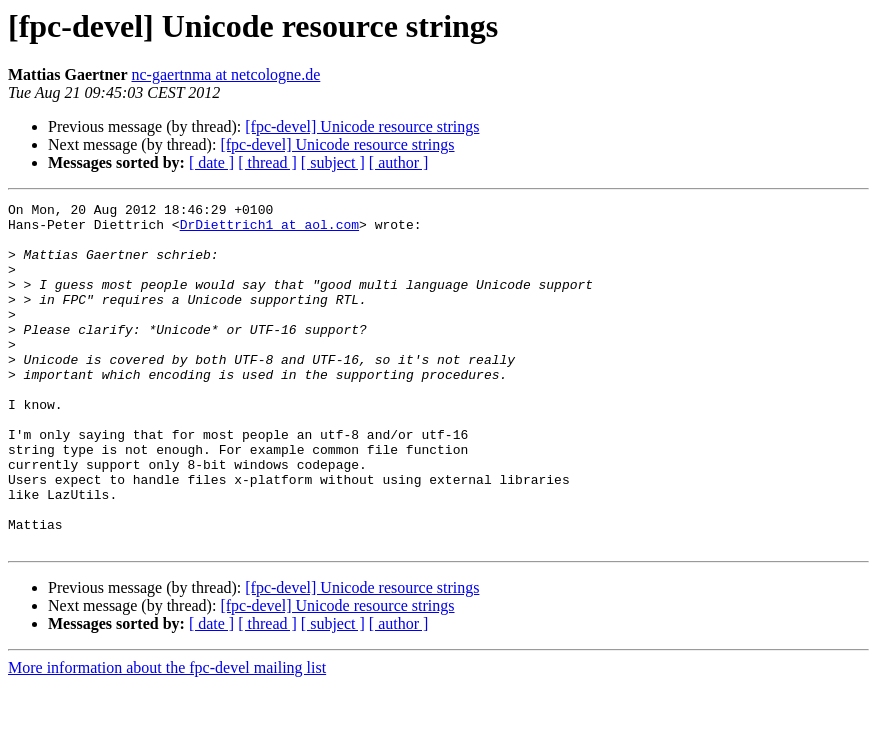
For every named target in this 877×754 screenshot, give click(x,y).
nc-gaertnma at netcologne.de (226, 74)
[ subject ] (333, 162)
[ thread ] (267, 162)
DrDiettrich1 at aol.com (269, 230)
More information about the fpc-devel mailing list (167, 736)
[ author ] (399, 162)
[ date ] (211, 162)
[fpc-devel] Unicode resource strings (362, 126)
